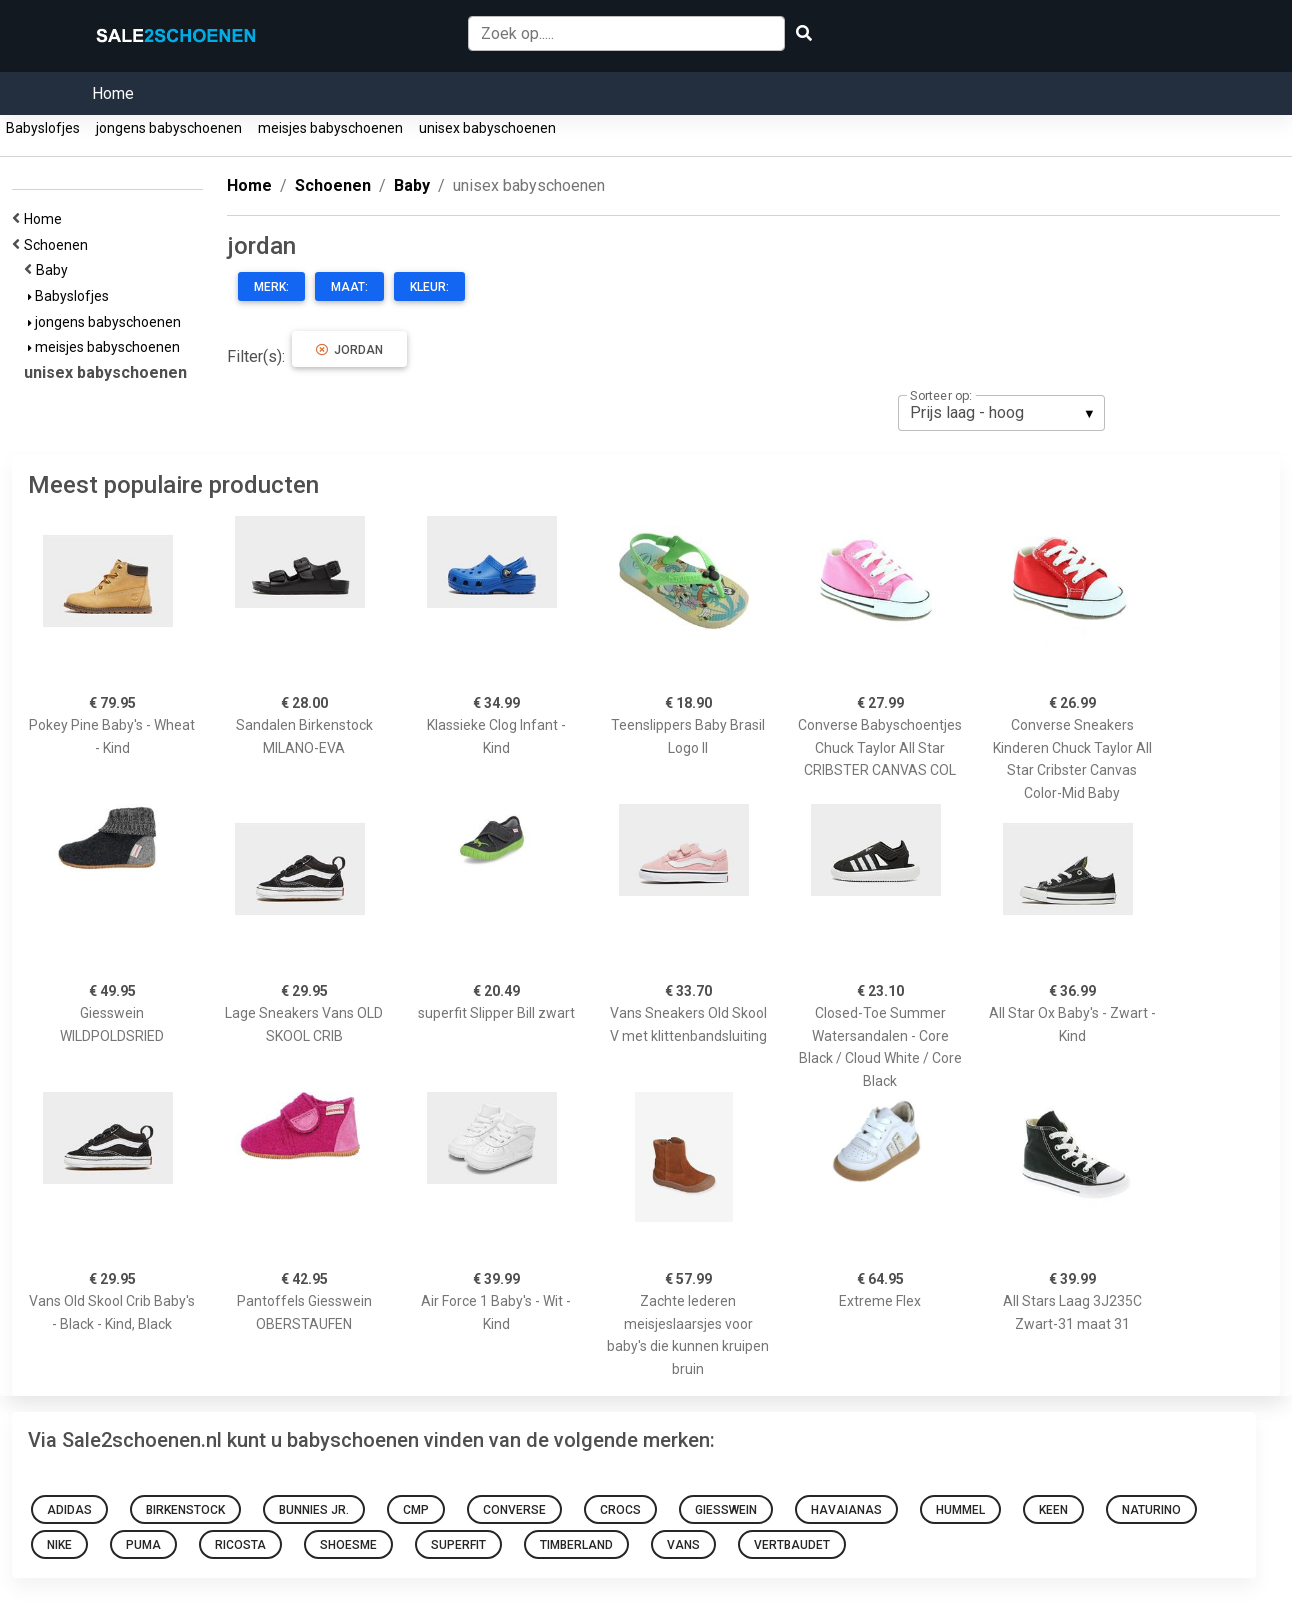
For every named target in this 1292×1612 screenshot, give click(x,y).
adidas (69, 1510)
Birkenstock (185, 1510)
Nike (59, 1545)
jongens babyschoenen (169, 128)
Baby (55, 270)
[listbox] (1001, 413)
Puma (143, 1545)
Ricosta (240, 1545)
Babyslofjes (43, 128)
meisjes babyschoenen (330, 128)
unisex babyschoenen (487, 128)
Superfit (458, 1545)
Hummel (960, 1510)
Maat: (349, 287)
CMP (416, 1510)
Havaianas (846, 1510)
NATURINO (1151, 1510)
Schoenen (59, 245)
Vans (683, 1545)
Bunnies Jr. (314, 1510)
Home (113, 93)
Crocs (620, 1510)
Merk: (271, 287)
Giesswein (726, 1510)
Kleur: (429, 287)
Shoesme (348, 1545)
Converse (514, 1510)
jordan (349, 350)
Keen (1053, 1510)
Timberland (576, 1545)
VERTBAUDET (792, 1545)
